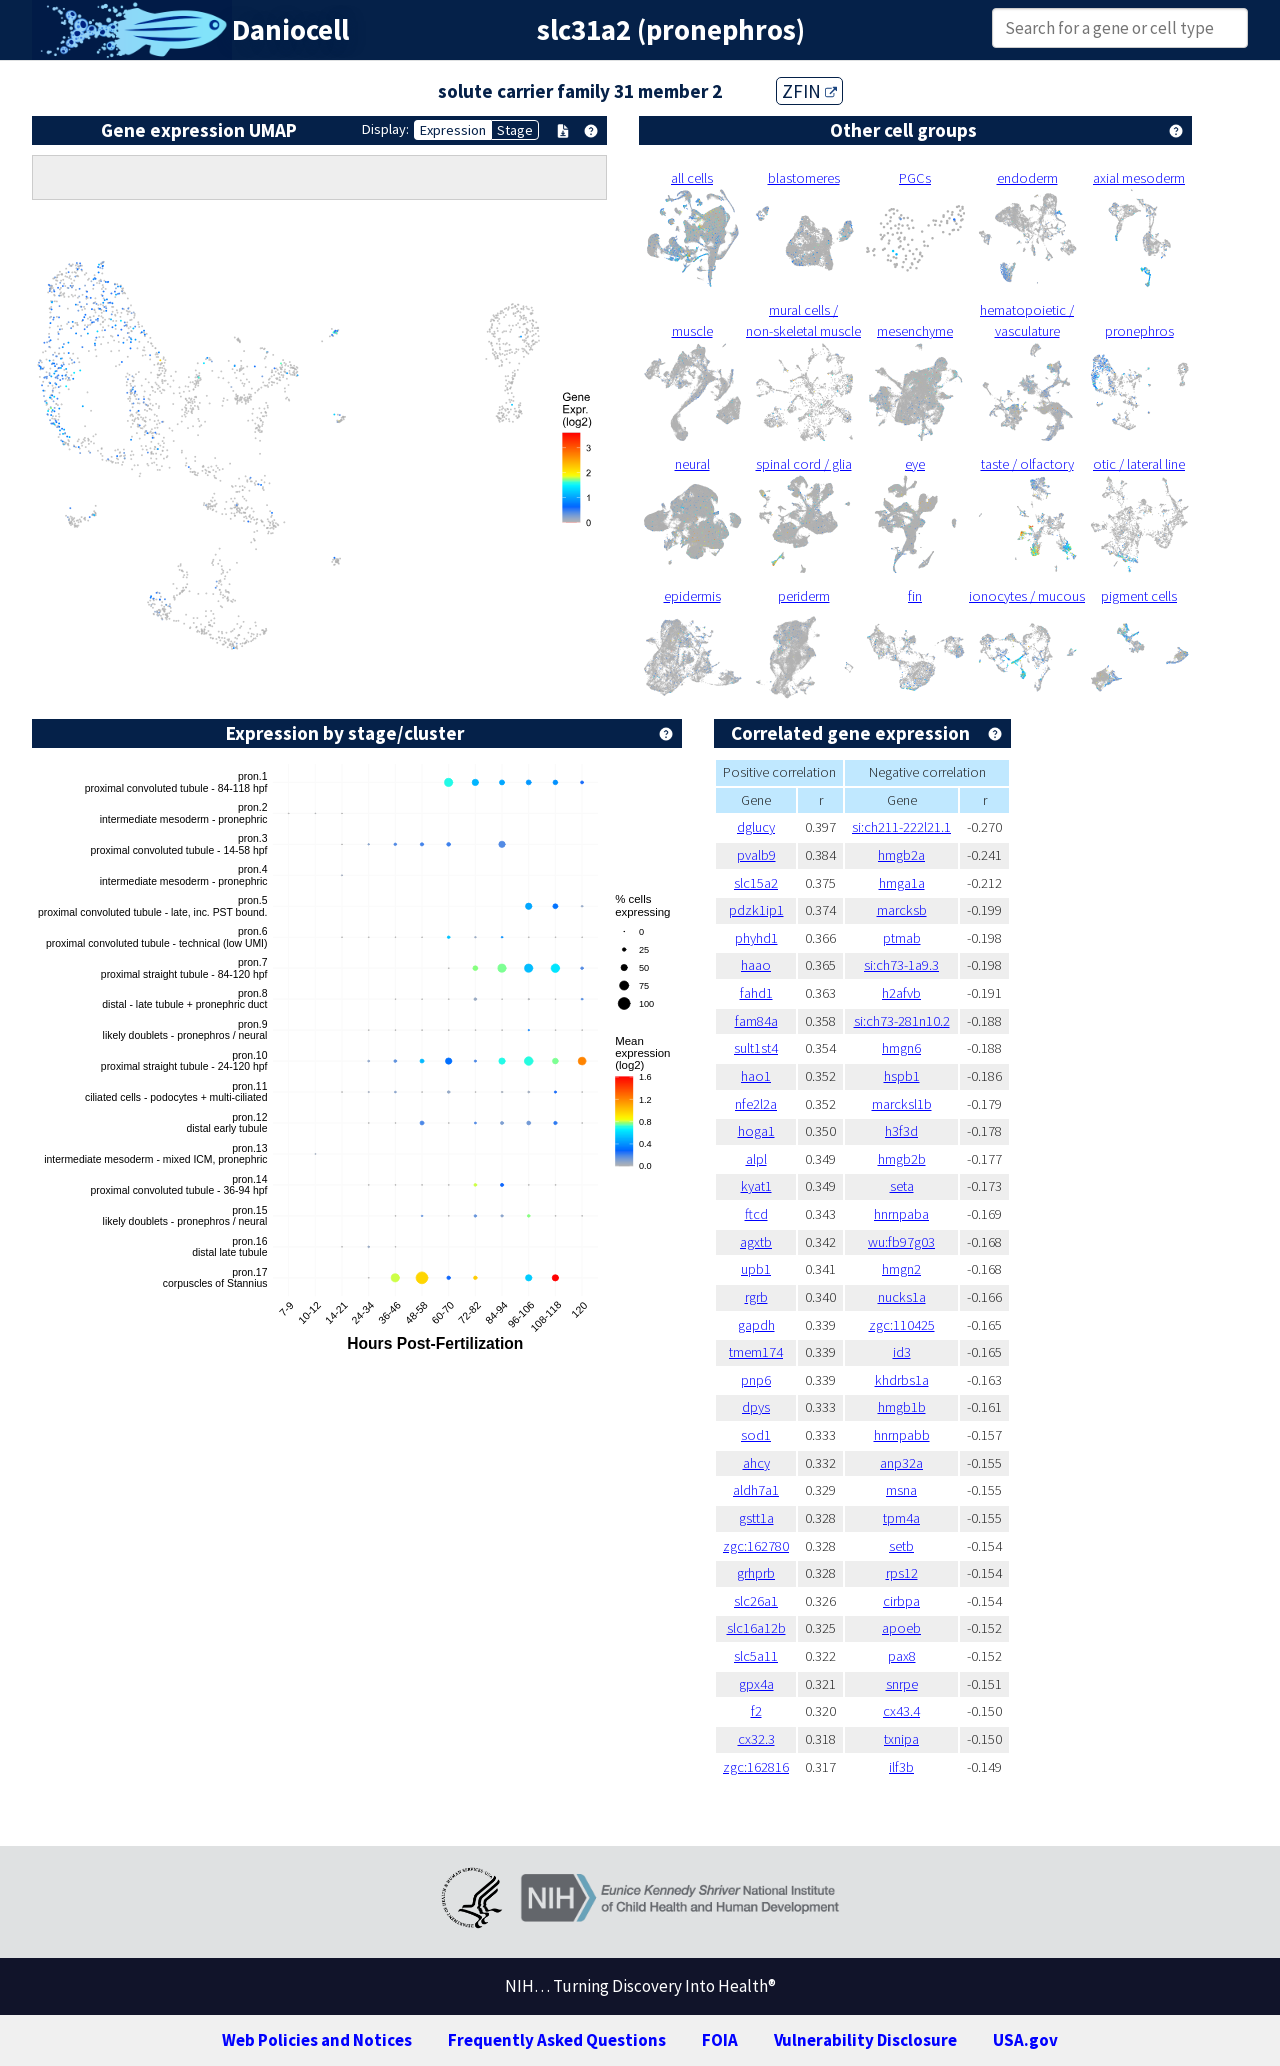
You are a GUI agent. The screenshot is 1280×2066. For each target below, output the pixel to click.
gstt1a (756, 1518)
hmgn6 (901, 1048)
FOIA (720, 2040)
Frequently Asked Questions (557, 2040)
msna (901, 1490)
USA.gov (1025, 2040)
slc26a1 (756, 1601)
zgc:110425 (902, 1325)
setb (901, 1546)
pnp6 (756, 1380)
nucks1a (902, 1297)
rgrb (756, 1297)
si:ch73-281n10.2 (902, 1021)
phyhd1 (756, 938)
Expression (453, 130)
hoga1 (756, 1131)
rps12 (902, 1573)
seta (902, 1186)
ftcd (756, 1214)
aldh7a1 (756, 1490)
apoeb (901, 1628)
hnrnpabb (902, 1435)
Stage (515, 130)
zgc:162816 (756, 1767)
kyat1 (756, 1186)
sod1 (756, 1435)
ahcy (756, 1463)
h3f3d (901, 1131)
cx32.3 (756, 1739)
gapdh (756, 1325)
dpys (756, 1407)
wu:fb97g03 (901, 1242)
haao (756, 965)
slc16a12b (756, 1628)
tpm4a (901, 1518)
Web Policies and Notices (317, 2040)
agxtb (756, 1242)
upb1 (756, 1269)
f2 (756, 1711)
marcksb (902, 910)
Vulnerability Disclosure (865, 2040)
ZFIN (809, 91)
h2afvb (901, 993)
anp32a (901, 1463)
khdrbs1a (902, 1380)
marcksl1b (902, 1104)
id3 (902, 1352)
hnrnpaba (901, 1214)
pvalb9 (756, 855)
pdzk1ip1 (756, 910)
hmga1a (902, 883)
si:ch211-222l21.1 (901, 827)
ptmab (902, 938)
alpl (756, 1159)
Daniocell (290, 30)
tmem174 (756, 1352)
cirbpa (901, 1601)
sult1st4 (756, 1048)
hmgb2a (901, 855)
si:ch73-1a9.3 (901, 965)
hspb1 (902, 1076)
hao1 (756, 1076)
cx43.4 (901, 1711)
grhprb (756, 1573)
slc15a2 (756, 883)
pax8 (902, 1656)
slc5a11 (756, 1656)
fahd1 (756, 993)
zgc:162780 (756, 1546)
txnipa (901, 1739)
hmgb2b (902, 1159)
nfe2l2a (756, 1104)
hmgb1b (902, 1407)
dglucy (756, 827)
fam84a (756, 1021)
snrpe (902, 1684)
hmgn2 (901, 1269)
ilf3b (901, 1767)
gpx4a (756, 1684)
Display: (385, 129)
